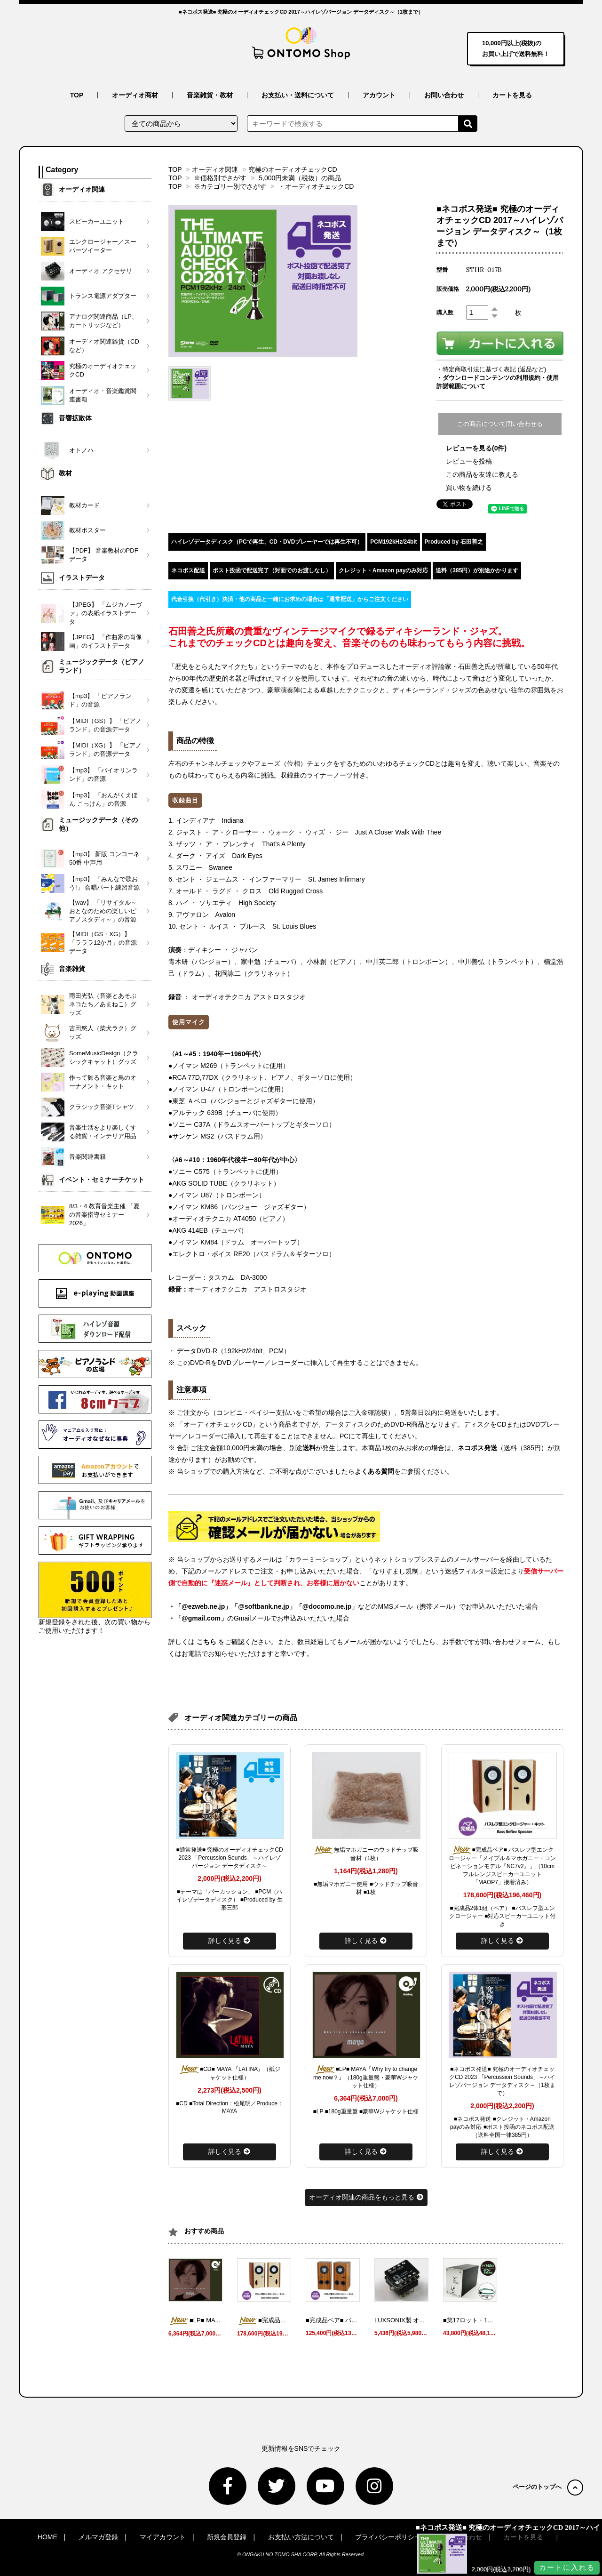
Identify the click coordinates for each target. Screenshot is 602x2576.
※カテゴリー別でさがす (230, 186)
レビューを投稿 (469, 461)
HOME (47, 2537)
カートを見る (512, 95)
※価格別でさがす (220, 178)
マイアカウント (163, 2537)
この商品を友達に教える (482, 474)
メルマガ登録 (98, 2537)
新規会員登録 (226, 2537)
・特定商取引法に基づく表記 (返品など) (491, 369)
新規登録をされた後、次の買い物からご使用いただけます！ (95, 1598)
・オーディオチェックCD (316, 186)
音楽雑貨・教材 (210, 95)
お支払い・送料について (297, 95)
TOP (77, 95)
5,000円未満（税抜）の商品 (300, 178)
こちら (206, 1641)
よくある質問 (374, 1471)
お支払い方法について (301, 2537)
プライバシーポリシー (388, 2537)
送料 (309, 1448)
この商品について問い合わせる (500, 423)
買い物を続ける (469, 487)
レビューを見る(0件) (476, 448)
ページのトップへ (548, 2486)
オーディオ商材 (135, 95)
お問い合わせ (444, 95)
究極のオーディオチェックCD (292, 169)
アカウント (379, 95)
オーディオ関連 (215, 169)
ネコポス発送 (477, 1448)
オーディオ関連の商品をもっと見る (366, 2197)
